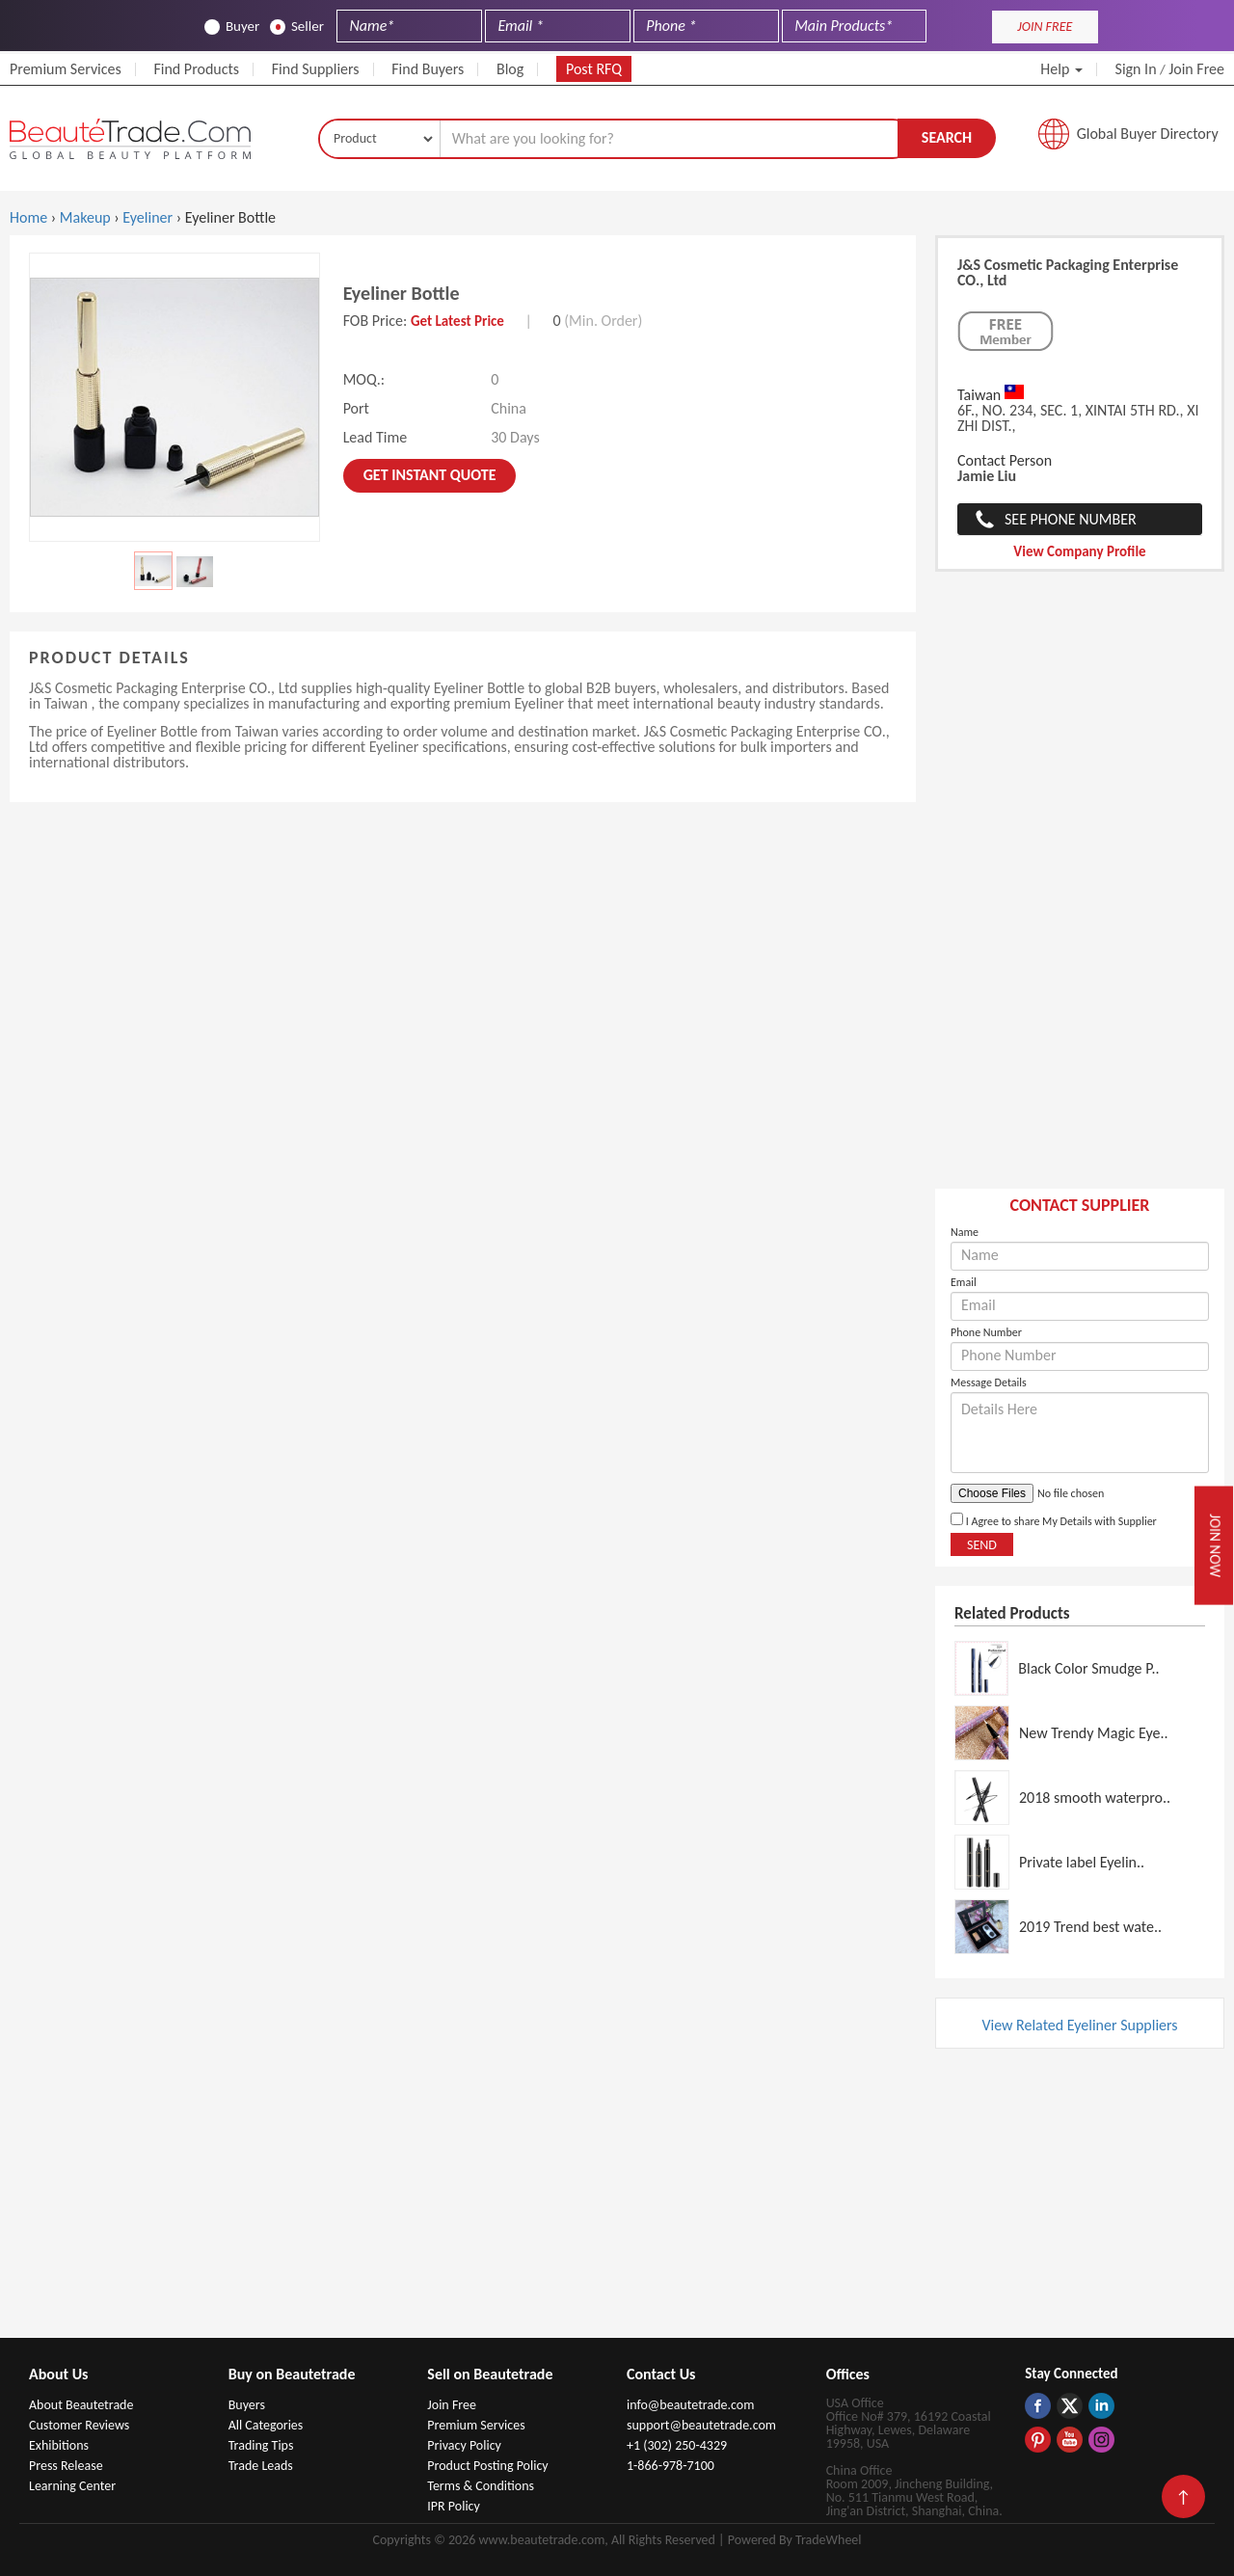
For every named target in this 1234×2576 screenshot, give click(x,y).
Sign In (1136, 69)
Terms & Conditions (480, 2486)
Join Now (1214, 1545)
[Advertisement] (1079, 890)
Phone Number (986, 1332)
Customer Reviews (79, 2425)
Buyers (246, 2405)
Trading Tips (261, 2445)
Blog (509, 69)
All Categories (266, 2425)
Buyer (231, 26)
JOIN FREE (1044, 26)
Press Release (66, 2465)
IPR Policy (453, 2506)
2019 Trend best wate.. (1090, 1927)
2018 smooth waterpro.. (1094, 1797)
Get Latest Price (457, 321)
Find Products (196, 69)
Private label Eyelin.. (1081, 1862)
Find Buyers (427, 69)
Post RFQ (594, 69)
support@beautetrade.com (701, 2425)
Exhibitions (59, 2445)
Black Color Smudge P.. (1088, 1668)
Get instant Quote (429, 475)
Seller (297, 26)
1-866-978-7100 (670, 2465)
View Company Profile (1079, 551)
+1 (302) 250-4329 (677, 2445)
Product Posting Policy (487, 2465)
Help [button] (1061, 69)
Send (982, 1545)
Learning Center (72, 2486)
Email (964, 1282)
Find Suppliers (316, 69)
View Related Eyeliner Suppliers (1079, 2025)
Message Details (989, 1382)
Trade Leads (260, 2465)
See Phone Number (1071, 519)
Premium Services (65, 69)
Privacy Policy (464, 2445)
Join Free (1196, 69)
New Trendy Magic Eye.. (1093, 1733)
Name (965, 1232)
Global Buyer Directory (1148, 133)
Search (947, 137)
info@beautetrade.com (690, 2405)
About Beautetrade (81, 2405)
